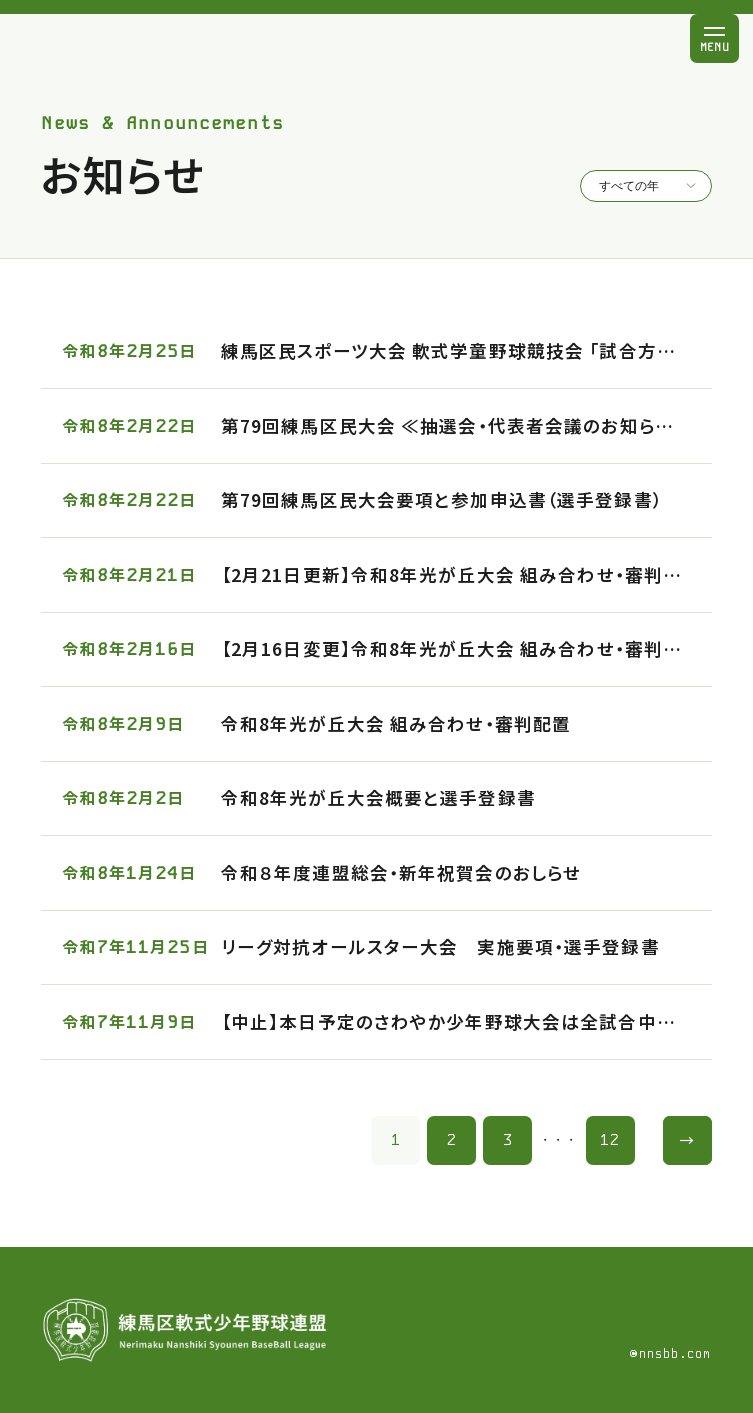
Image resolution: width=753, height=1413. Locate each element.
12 (610, 1140)
